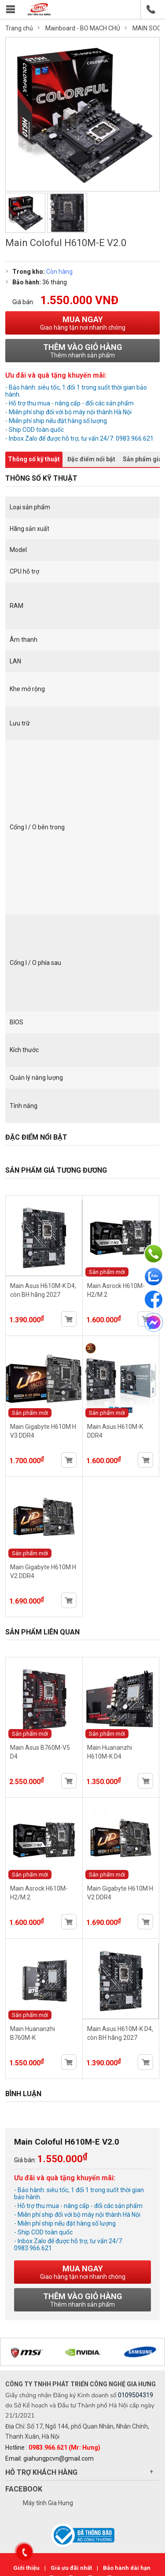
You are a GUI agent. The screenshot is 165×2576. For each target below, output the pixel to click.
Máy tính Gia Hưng (48, 2502)
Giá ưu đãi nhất (72, 2568)
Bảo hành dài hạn (126, 2568)
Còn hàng (59, 271)
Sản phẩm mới (107, 1272)
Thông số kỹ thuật (34, 459)
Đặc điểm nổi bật (91, 459)
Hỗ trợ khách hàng (41, 2472)
